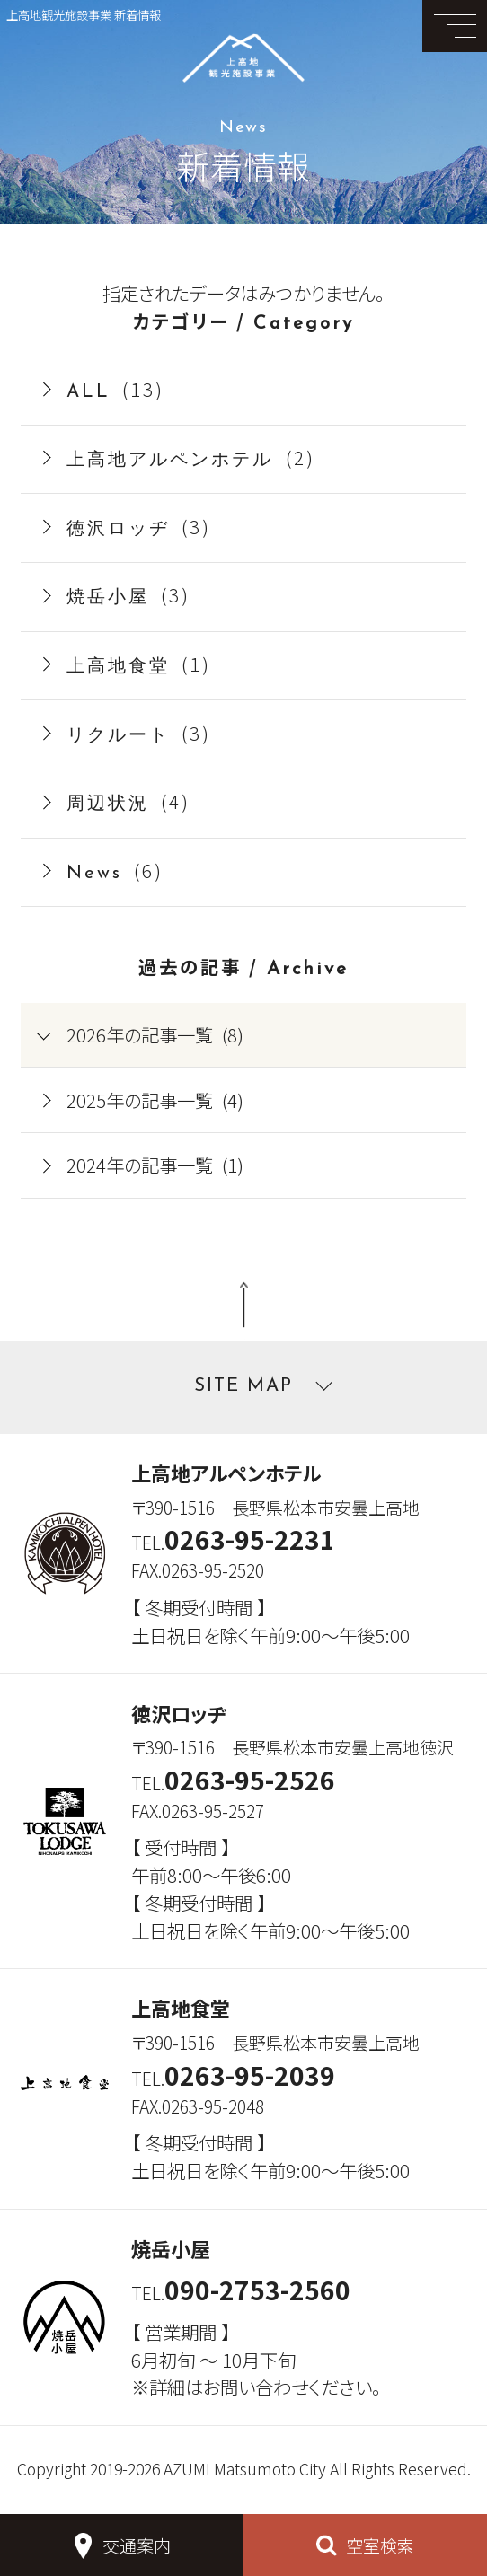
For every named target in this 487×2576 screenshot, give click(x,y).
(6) (115, 870)
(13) (115, 388)
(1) (139, 663)
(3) (139, 526)
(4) (128, 800)
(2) (190, 457)
